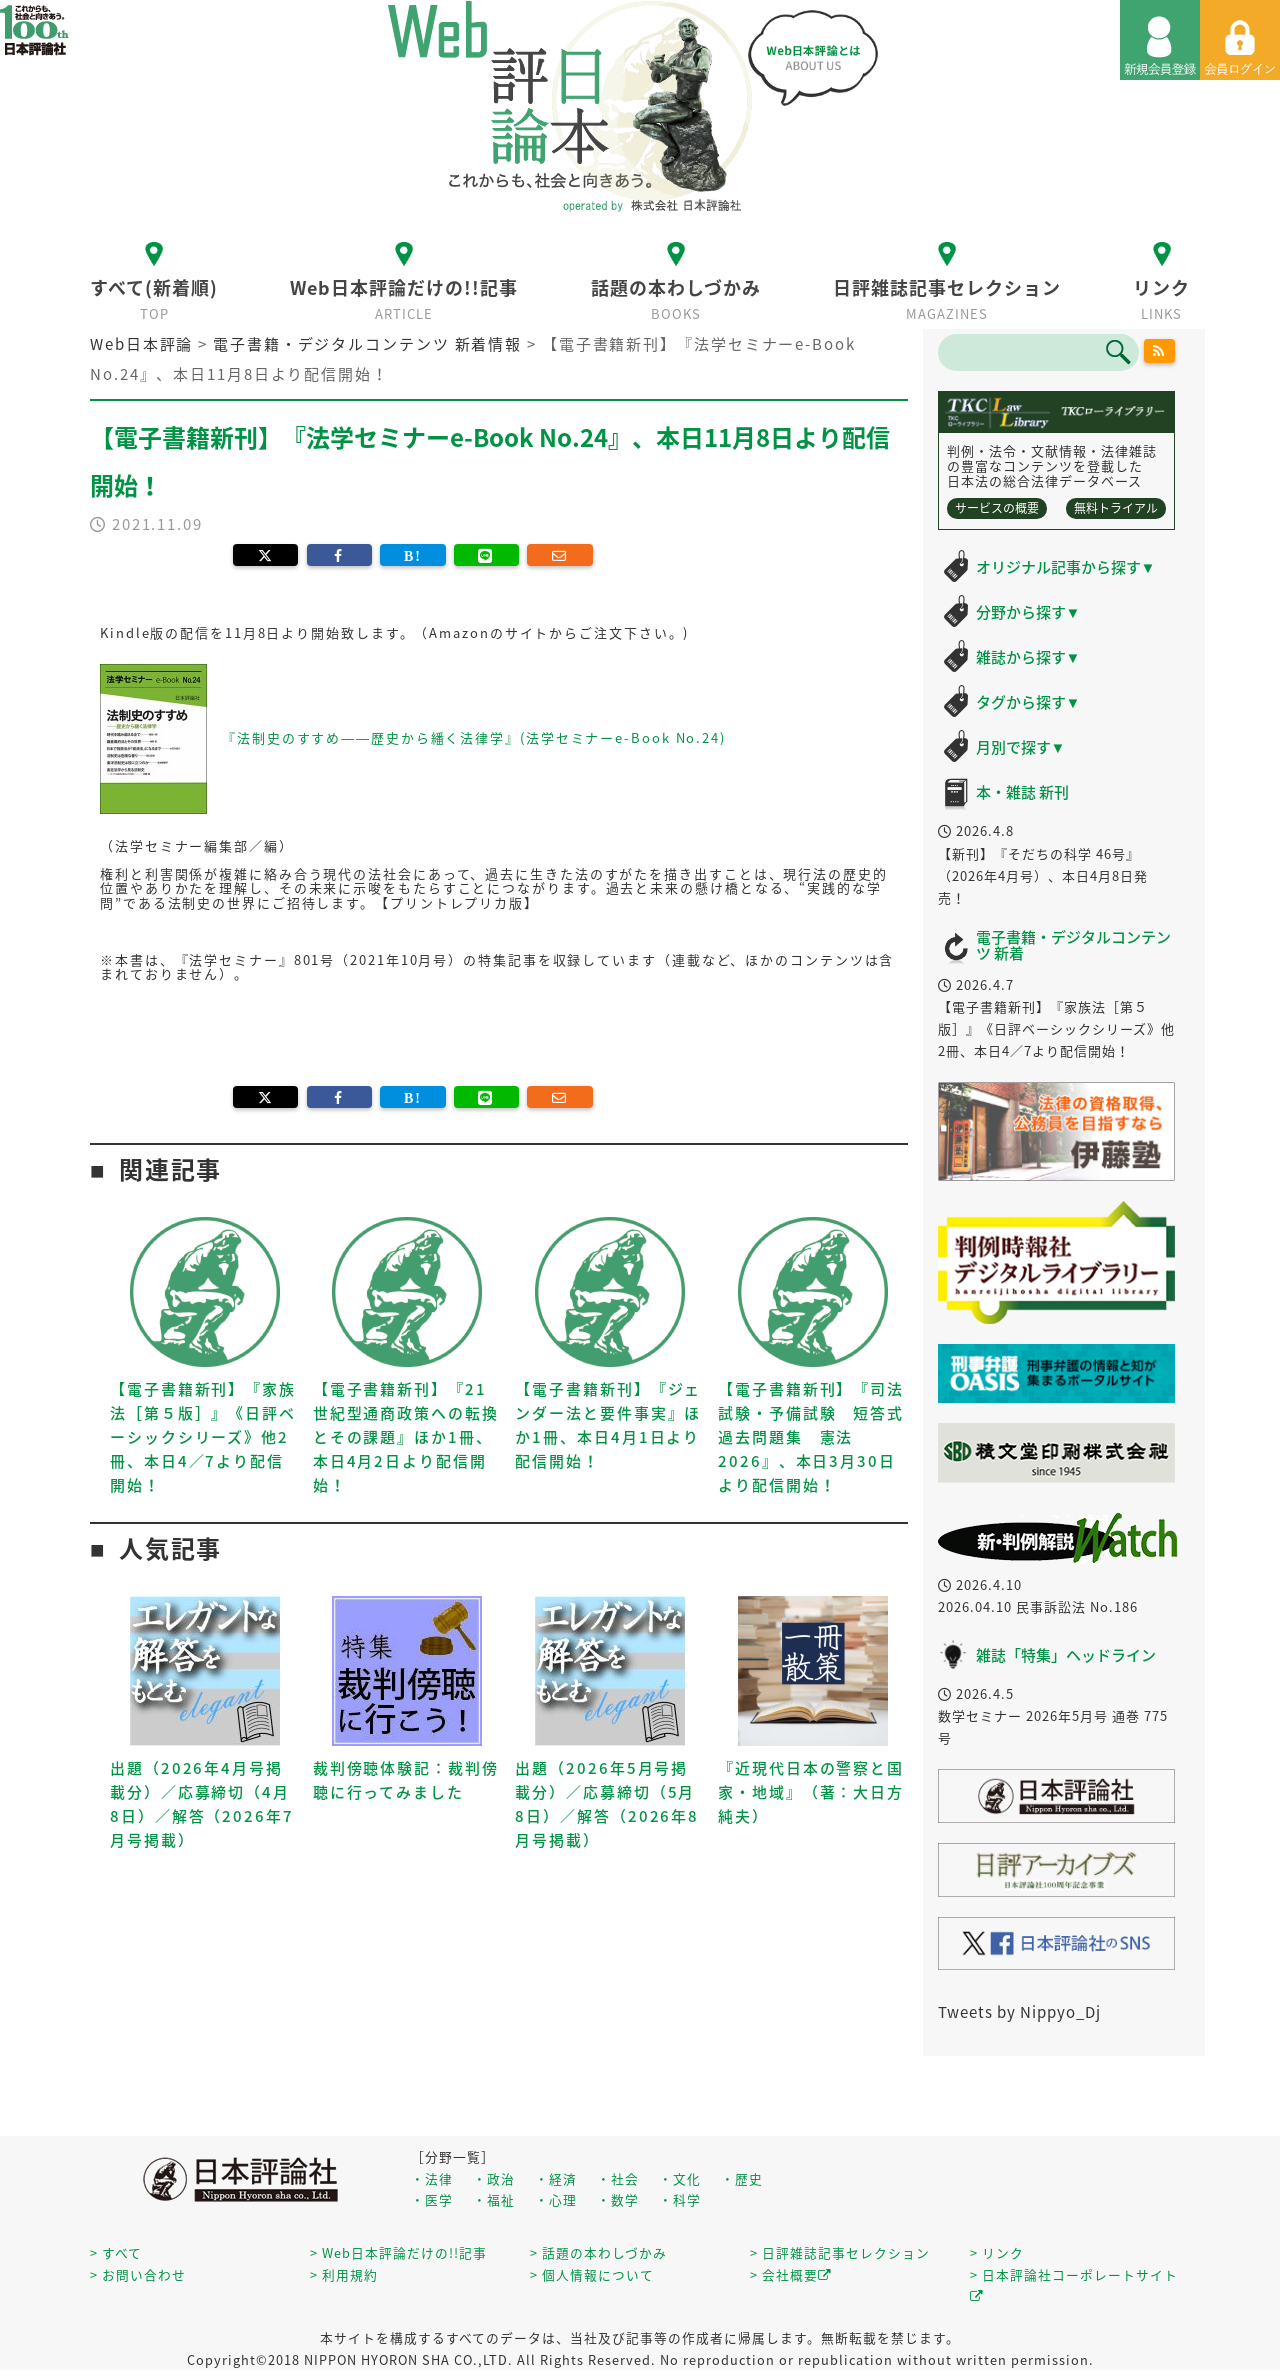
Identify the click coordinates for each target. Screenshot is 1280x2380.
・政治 (494, 2178)
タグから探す (1028, 702)
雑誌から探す (1028, 657)
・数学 (618, 2199)
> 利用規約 (344, 2274)
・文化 (680, 2178)
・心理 (556, 2199)
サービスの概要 (997, 508)
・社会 (618, 2178)
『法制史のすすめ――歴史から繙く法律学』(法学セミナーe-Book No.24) (474, 737)
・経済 (556, 2178)
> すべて (116, 2252)
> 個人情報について (592, 2274)
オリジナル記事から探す (1066, 567)
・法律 (432, 2178)
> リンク (997, 2252)
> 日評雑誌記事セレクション (840, 2252)
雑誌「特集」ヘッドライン (1066, 1655)
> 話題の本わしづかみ (598, 2252)
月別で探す (1021, 747)
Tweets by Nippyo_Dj (1019, 2012)
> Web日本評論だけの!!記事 (398, 2252)
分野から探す (1028, 612)
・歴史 (742, 2178)
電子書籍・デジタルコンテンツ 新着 (1073, 945)
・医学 (432, 2199)
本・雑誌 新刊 (1022, 792)
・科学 (680, 2199)
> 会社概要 (791, 2274)
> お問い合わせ (138, 2274)
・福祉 (494, 2199)
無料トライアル (1116, 508)
